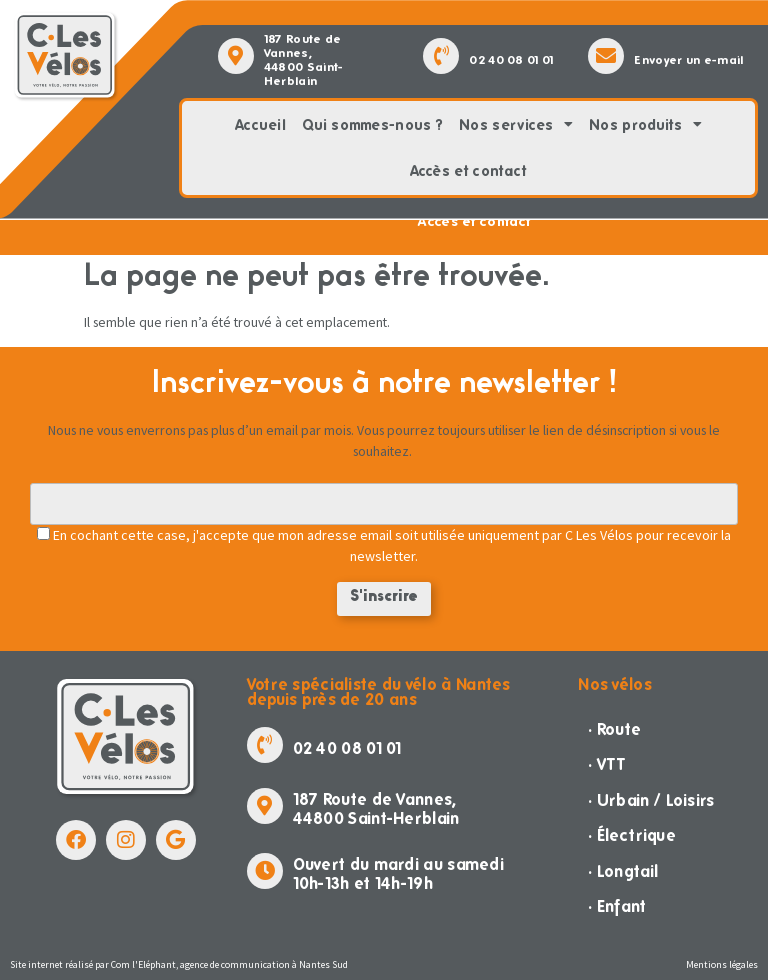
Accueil (260, 125)
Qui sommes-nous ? (372, 125)
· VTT (607, 764)
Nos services (516, 125)
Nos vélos (615, 684)
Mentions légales (722, 964)
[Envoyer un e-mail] (606, 56)
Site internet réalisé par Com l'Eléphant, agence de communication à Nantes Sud (179, 964)
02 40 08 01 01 (511, 59)
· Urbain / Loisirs (651, 800)
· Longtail (623, 871)
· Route (614, 729)
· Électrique (632, 835)
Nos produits (645, 125)
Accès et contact (469, 171)
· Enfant (617, 906)
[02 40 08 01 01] (441, 56)
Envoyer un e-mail (688, 59)
